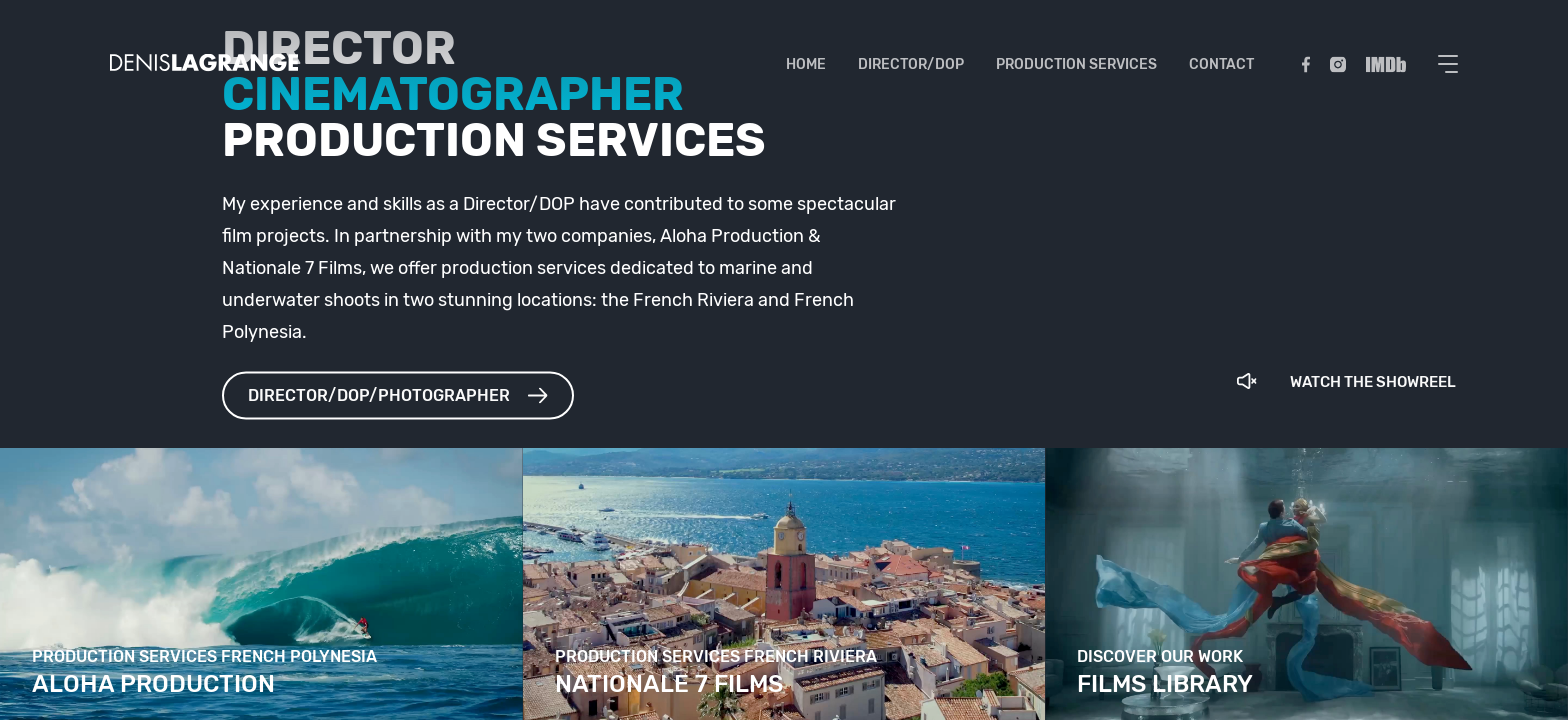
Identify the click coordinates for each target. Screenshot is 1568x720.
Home (807, 65)
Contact (1222, 65)
